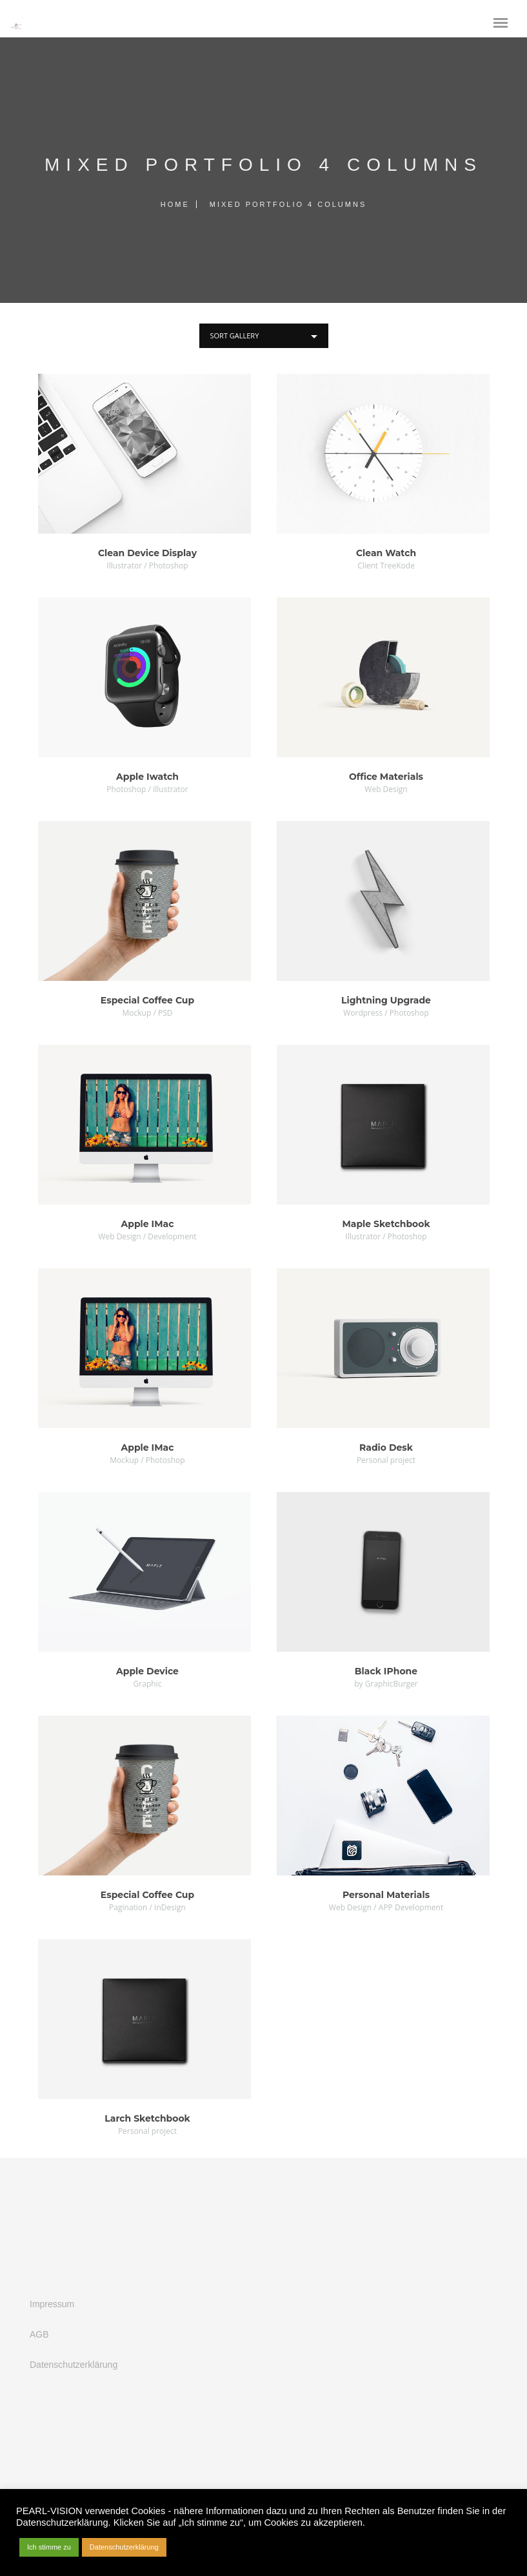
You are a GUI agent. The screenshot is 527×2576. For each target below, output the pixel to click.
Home (175, 204)
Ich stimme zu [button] (49, 2547)
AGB (39, 2334)
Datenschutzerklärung (73, 2364)
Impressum (52, 2304)
